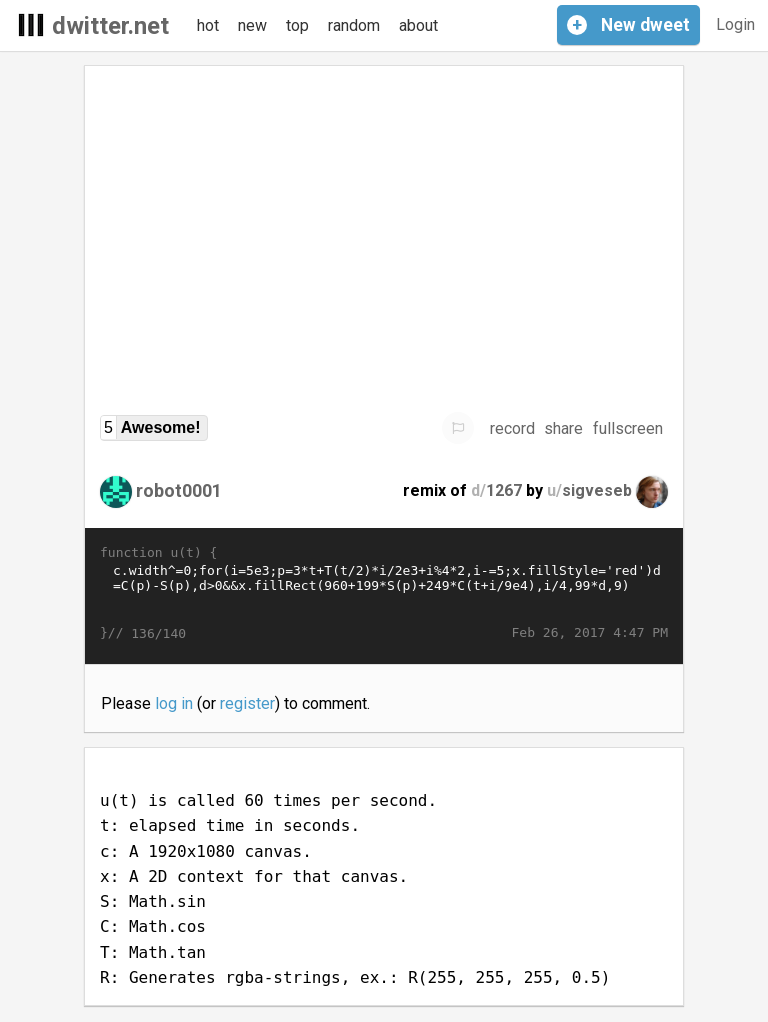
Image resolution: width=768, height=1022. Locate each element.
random (354, 25)
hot (208, 25)
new (252, 25)
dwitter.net (110, 26)
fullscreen (628, 428)
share (563, 428)
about (418, 25)
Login (735, 24)
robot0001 (179, 490)
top (297, 25)
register (247, 703)
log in (174, 703)
